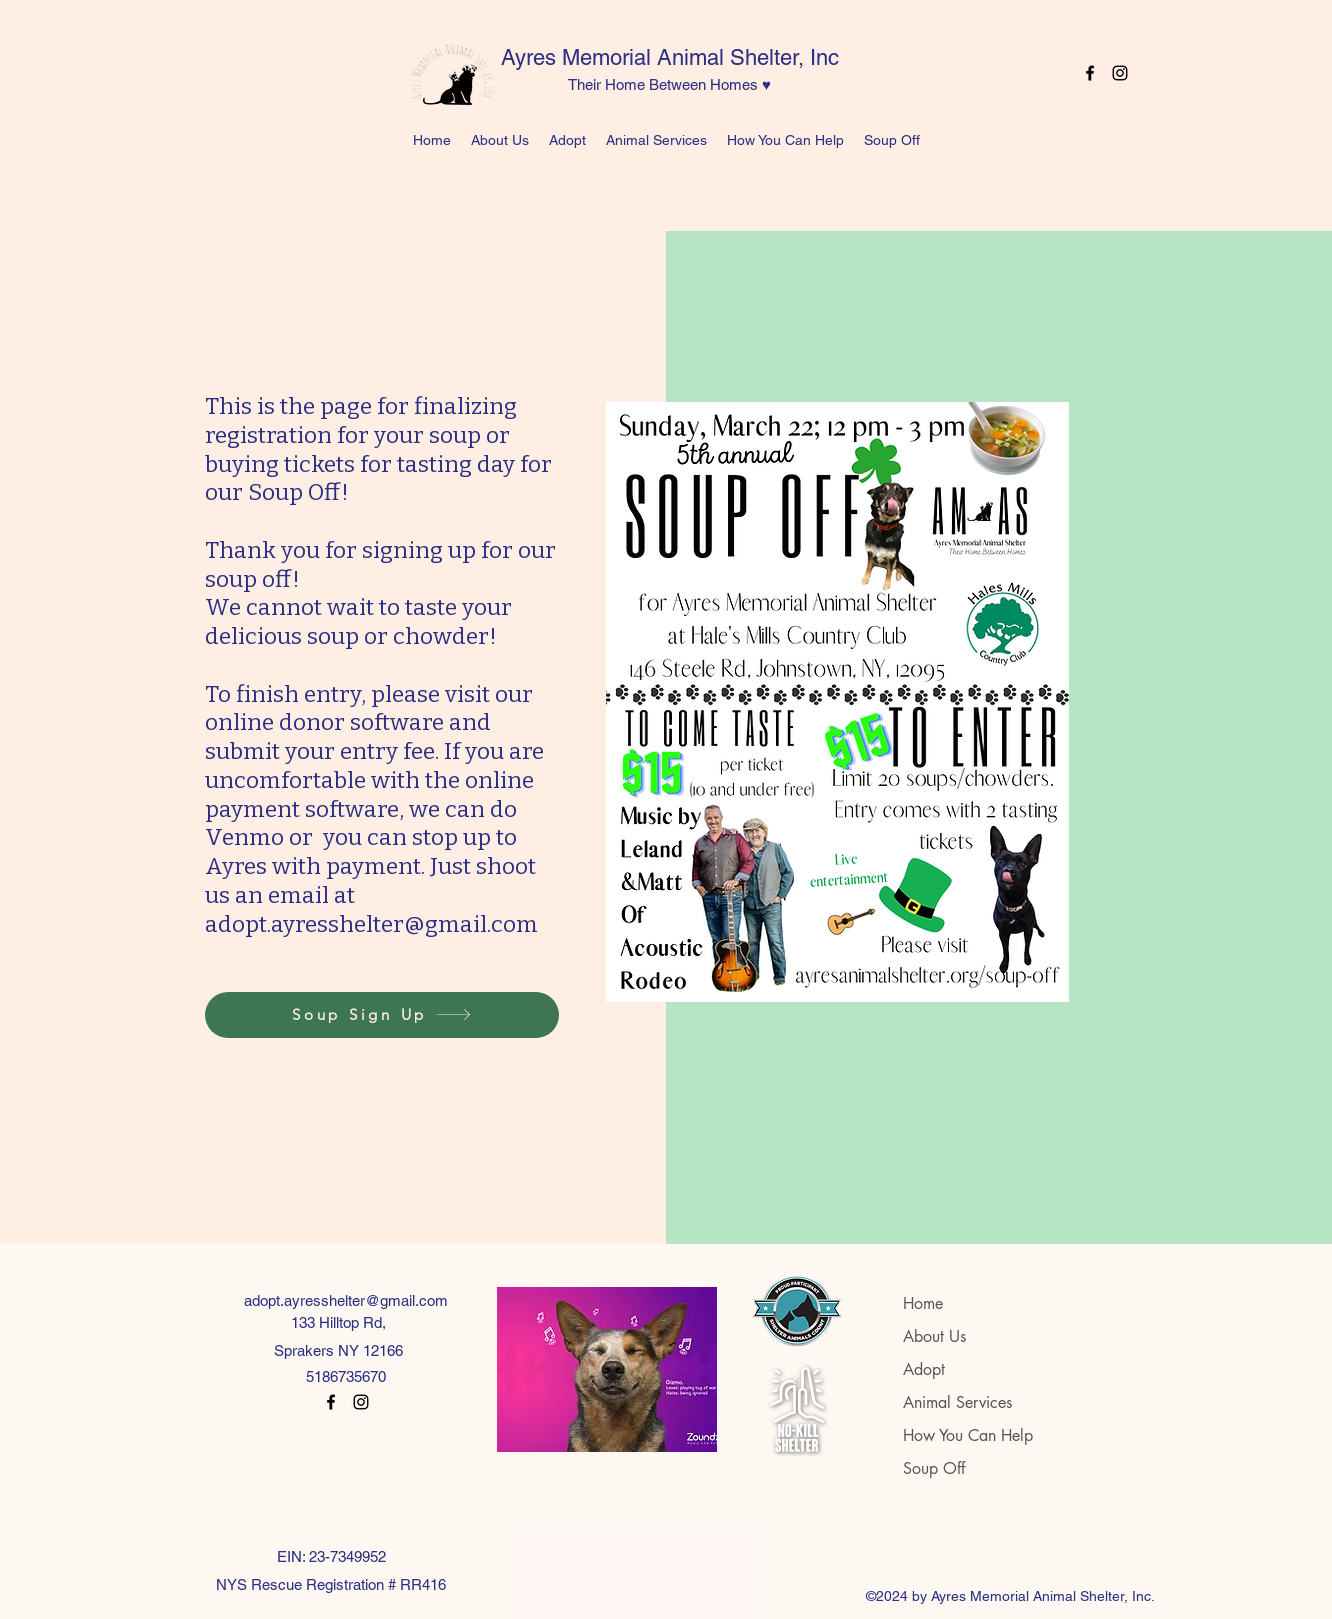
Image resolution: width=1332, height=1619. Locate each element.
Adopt (924, 1369)
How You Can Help (968, 1435)
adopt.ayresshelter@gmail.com (346, 1300)
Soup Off (934, 1468)
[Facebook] (1090, 73)
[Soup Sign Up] (382, 1015)
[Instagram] (1120, 73)
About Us (934, 1336)
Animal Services (957, 1402)
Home (923, 1303)
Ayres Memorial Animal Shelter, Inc (670, 57)
